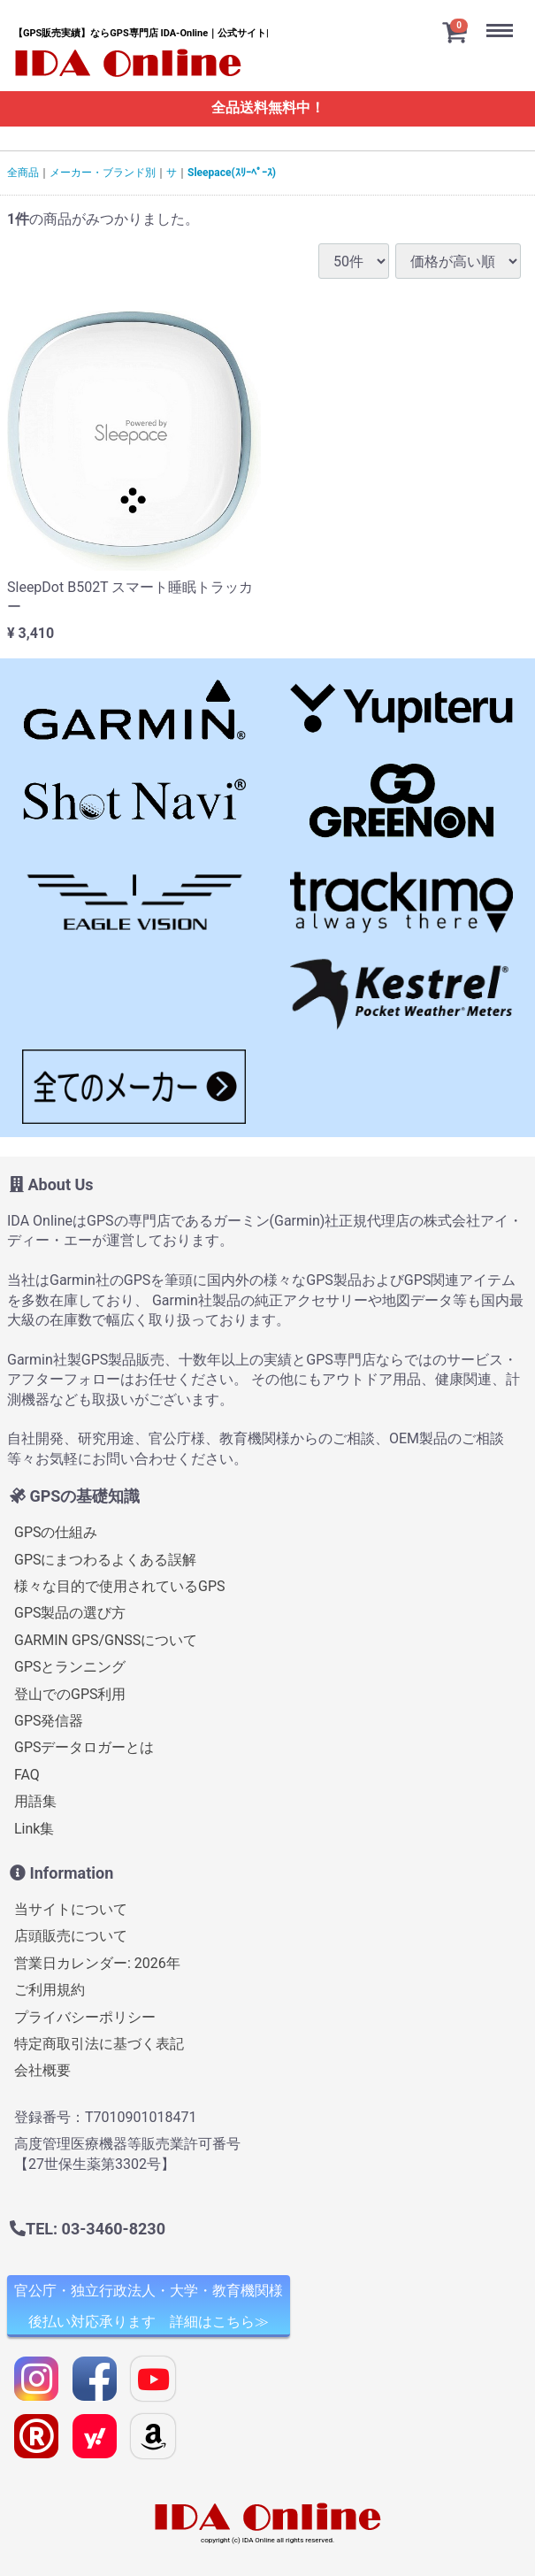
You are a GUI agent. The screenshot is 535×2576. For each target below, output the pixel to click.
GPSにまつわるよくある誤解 (105, 1559)
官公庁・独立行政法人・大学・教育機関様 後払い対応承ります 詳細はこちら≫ (148, 2306)
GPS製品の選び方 (70, 1613)
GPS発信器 (49, 1720)
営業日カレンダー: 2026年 (97, 1963)
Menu (504, 16)
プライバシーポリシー (85, 2017)
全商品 (23, 172)
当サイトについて (70, 1909)
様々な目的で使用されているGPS (119, 1586)
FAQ (27, 1774)
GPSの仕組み (56, 1532)
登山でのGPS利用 (70, 1694)
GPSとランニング (70, 1666)
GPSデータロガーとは (84, 1747)
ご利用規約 (49, 1989)
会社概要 (42, 2070)
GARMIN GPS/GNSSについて (105, 1640)
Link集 (34, 1828)
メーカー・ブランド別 (103, 172)
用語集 (35, 1801)
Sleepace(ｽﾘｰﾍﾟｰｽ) (231, 172)
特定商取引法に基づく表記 (99, 2043)
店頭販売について (70, 1936)
